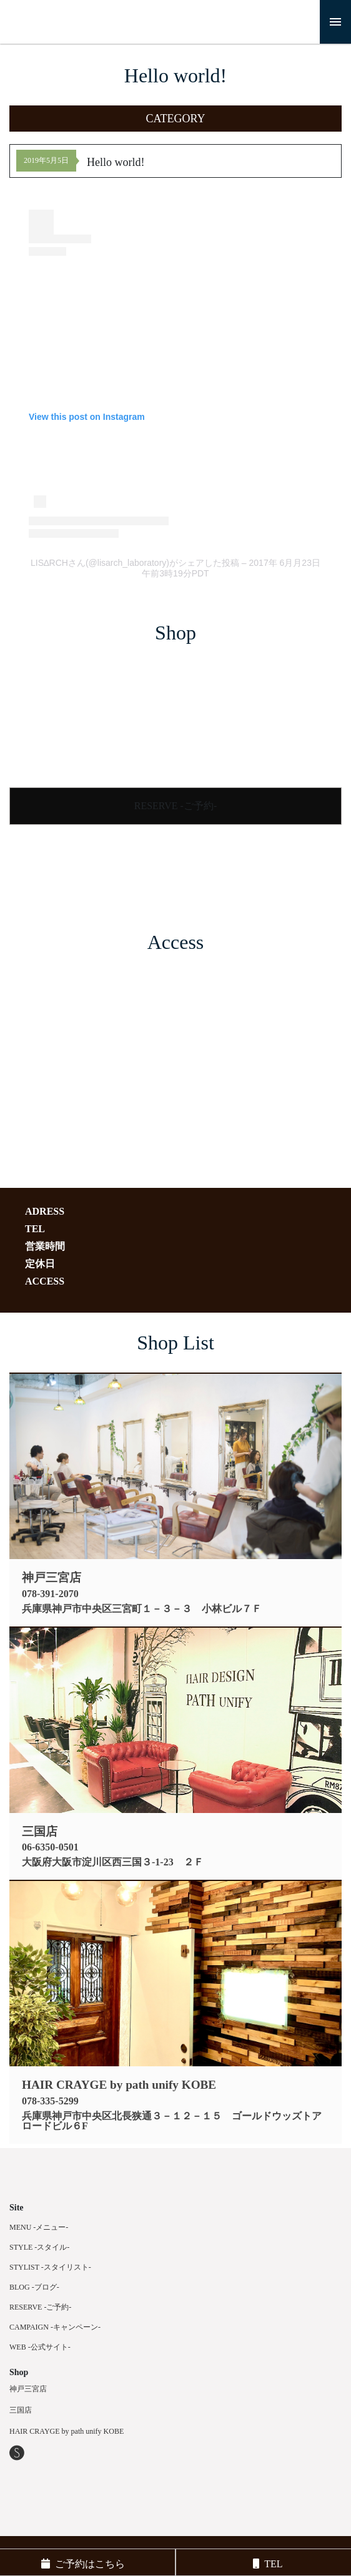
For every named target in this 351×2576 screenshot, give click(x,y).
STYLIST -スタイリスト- (50, 2267)
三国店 (20, 2410)
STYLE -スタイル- (39, 2247)
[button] (175, 118)
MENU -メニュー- (38, 2227)
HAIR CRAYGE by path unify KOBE (66, 2431)
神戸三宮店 (28, 2388)
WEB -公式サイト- (40, 2347)
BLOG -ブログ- (34, 2287)
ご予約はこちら (83, 2564)
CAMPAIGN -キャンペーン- (55, 2327)
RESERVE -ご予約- (175, 805)
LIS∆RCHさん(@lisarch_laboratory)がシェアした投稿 (135, 563)
